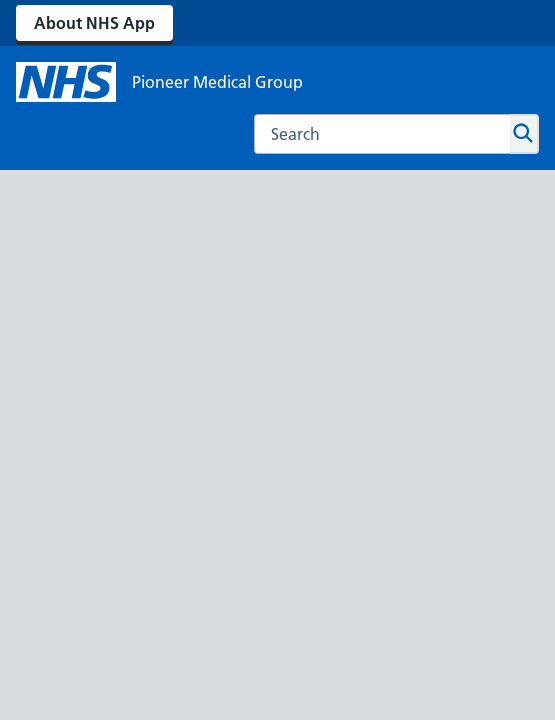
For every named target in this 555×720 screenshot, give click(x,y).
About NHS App (94, 23)
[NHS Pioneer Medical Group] (159, 82)
